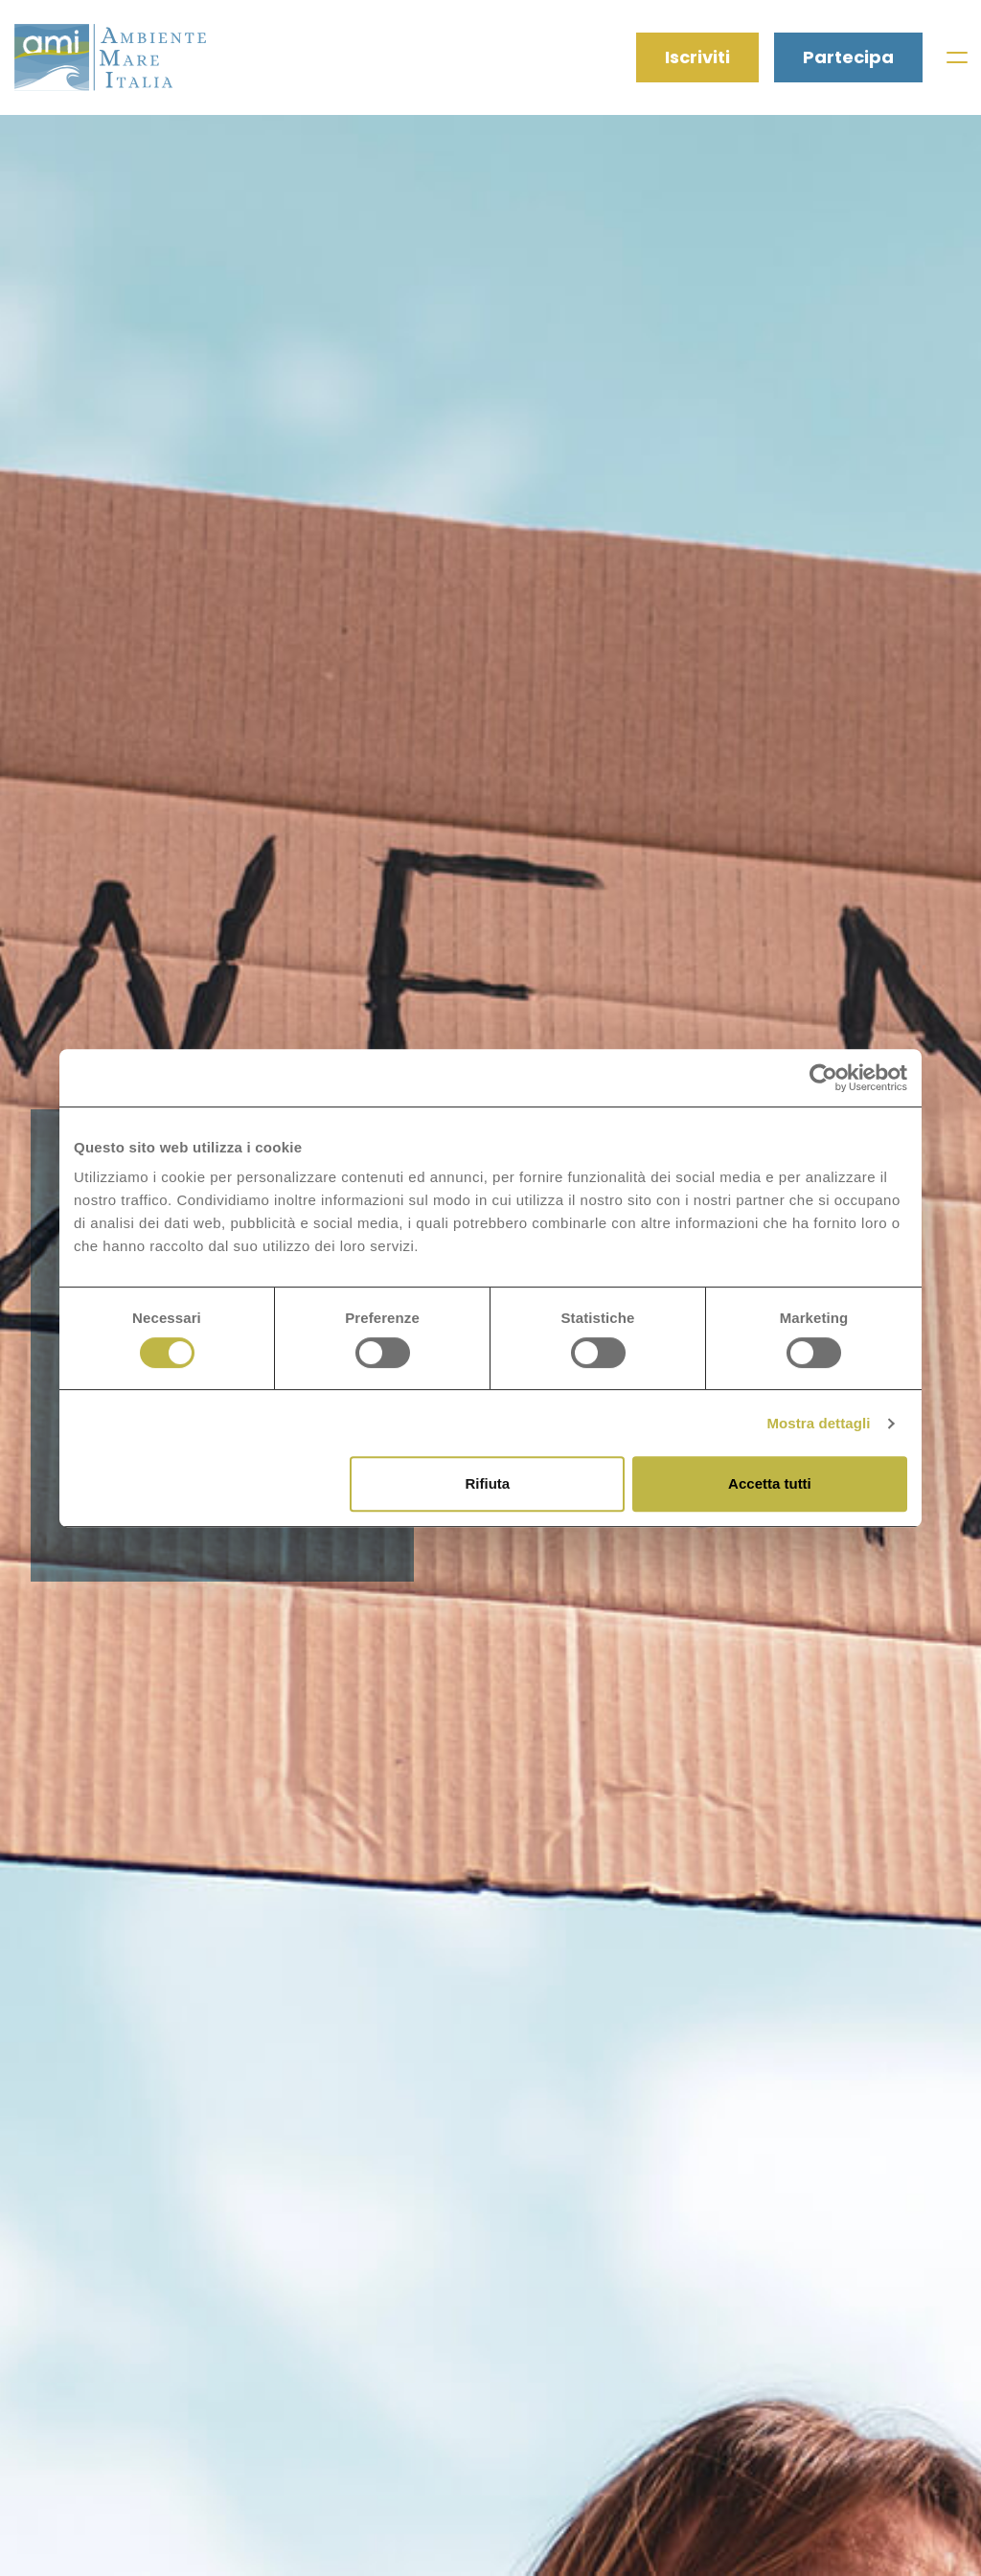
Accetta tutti (769, 1483)
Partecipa (848, 57)
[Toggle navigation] (956, 57)
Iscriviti (697, 57)
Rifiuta (488, 1483)
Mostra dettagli (818, 1423)
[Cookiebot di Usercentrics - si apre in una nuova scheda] (823, 1077)
